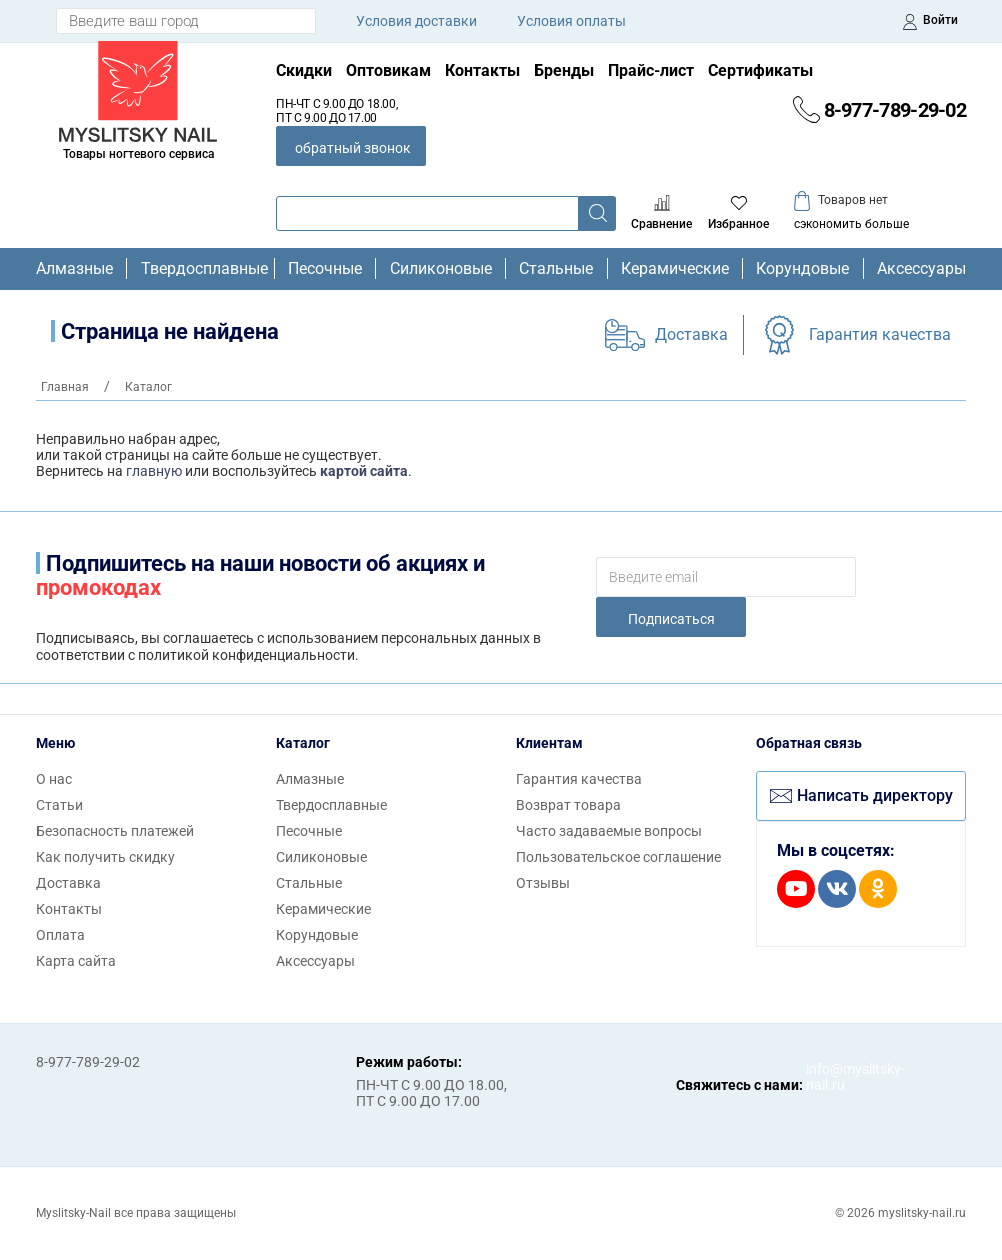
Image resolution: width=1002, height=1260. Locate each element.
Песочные (325, 269)
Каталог (303, 743)
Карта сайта (76, 961)
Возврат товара (568, 805)
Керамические (675, 269)
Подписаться (671, 619)
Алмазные (74, 269)
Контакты (482, 70)
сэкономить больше (851, 224)
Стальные (556, 269)
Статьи (59, 805)
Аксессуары (921, 269)
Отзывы (543, 883)
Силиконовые (441, 269)
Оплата (60, 935)
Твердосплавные (201, 269)
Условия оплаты (571, 21)
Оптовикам (388, 70)
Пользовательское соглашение (618, 857)
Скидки (304, 70)
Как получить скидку (105, 857)
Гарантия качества (880, 334)
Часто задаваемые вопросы (609, 831)
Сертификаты (760, 70)
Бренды (564, 70)
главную (154, 471)
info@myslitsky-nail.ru (826, 1077)
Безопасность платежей (115, 831)
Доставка (691, 334)
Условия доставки (416, 21)
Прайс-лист (651, 70)
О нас (54, 779)
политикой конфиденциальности (246, 655)
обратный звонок (353, 148)
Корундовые (802, 269)
